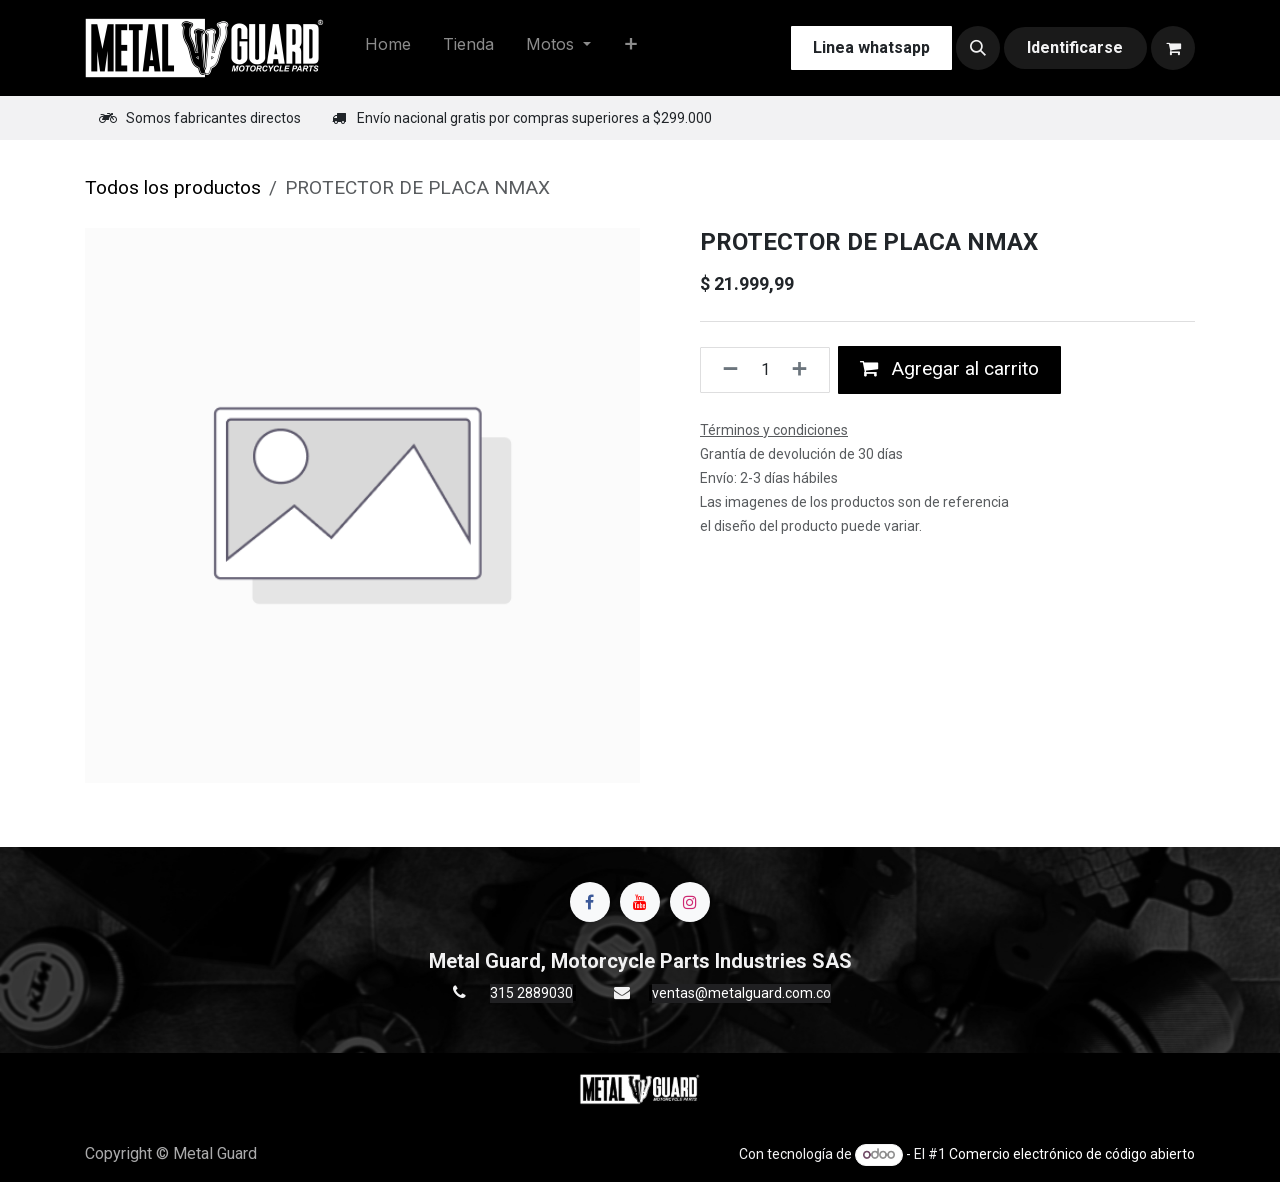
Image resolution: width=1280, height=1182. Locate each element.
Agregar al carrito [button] (949, 368)
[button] (978, 48)
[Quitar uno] (724, 370)
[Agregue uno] (805, 370)
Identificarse (1075, 47)
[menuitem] (388, 48)
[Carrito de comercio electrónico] (1173, 48)
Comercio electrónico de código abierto (1072, 1154)
